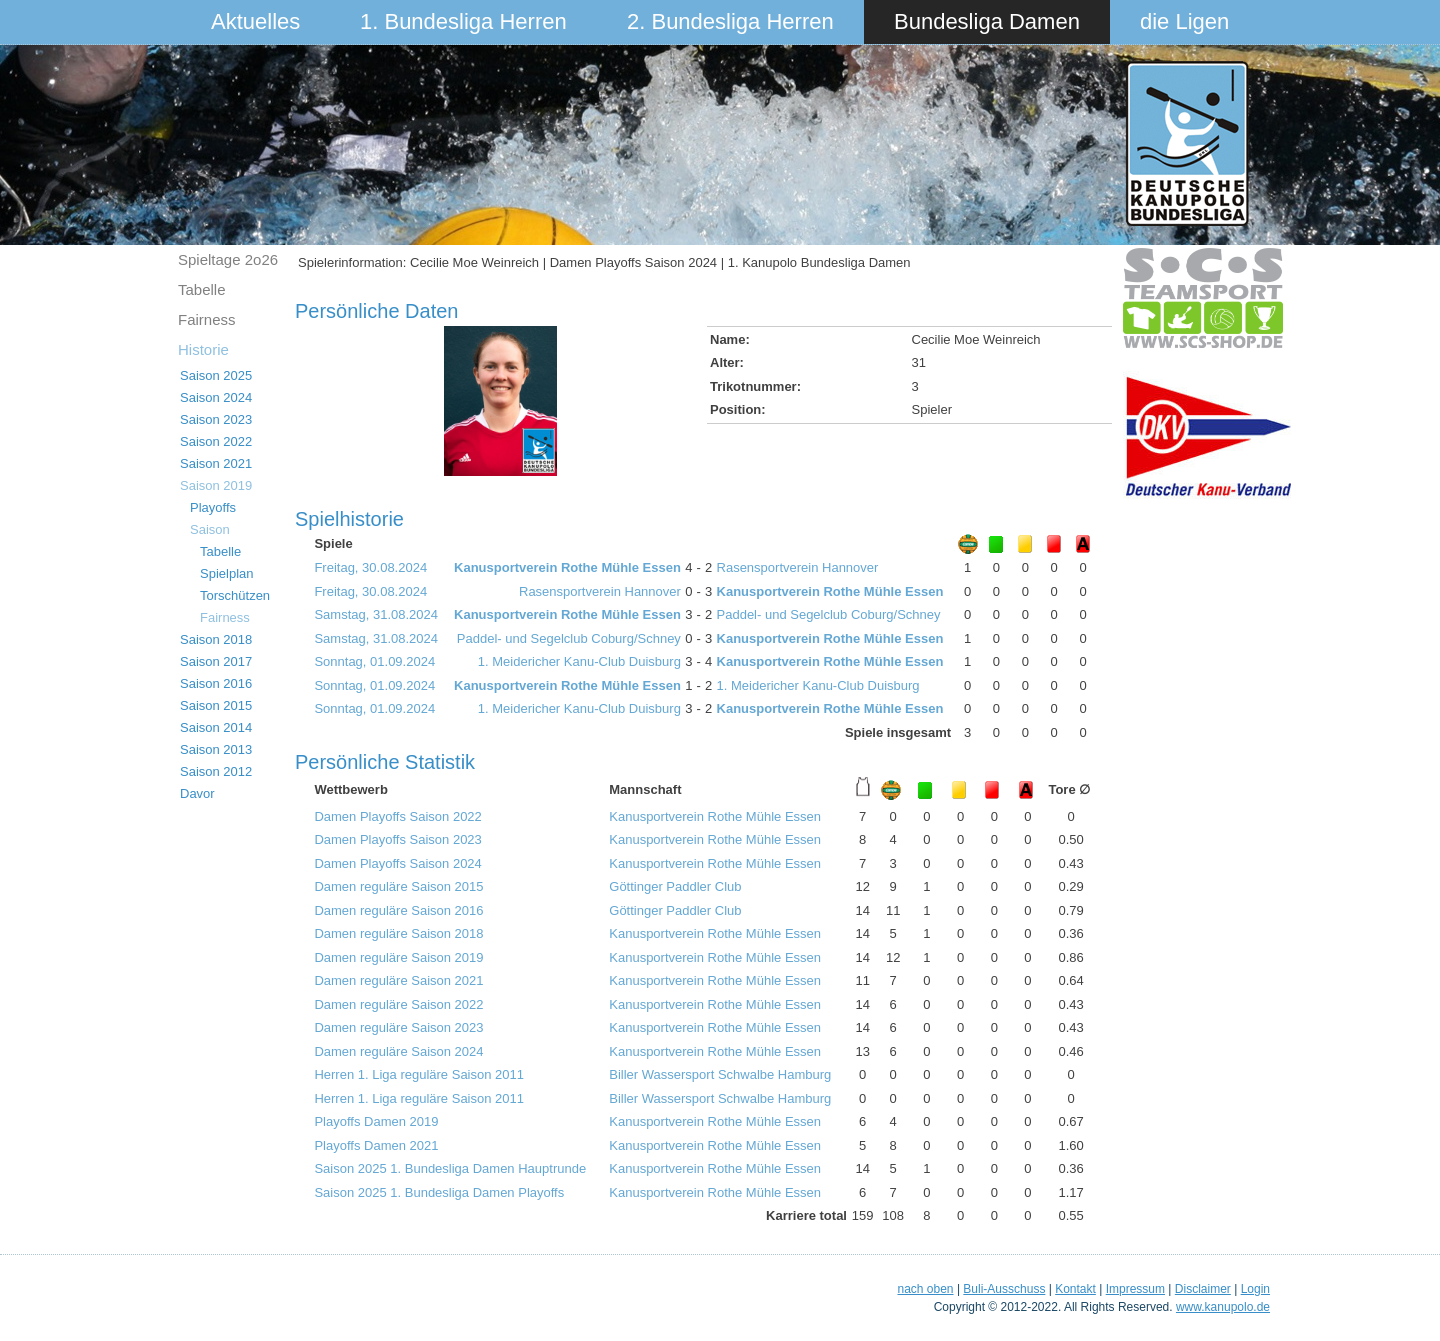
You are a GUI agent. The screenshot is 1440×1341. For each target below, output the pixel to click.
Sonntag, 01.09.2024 (374, 661)
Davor (197, 793)
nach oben (925, 1289)
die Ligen (1184, 21)
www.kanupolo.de (1223, 1307)
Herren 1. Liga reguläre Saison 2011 (419, 1074)
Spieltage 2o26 (228, 259)
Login (1255, 1289)
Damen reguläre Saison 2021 (398, 980)
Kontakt (1075, 1289)
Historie (203, 349)
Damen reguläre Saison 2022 (398, 1004)
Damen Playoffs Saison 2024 (397, 863)
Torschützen (235, 595)
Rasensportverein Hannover (798, 567)
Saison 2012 (216, 771)
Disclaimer (1203, 1289)
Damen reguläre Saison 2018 (398, 933)
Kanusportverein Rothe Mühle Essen (567, 567)
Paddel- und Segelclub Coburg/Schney (829, 614)
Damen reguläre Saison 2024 (398, 1051)
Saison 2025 (216, 375)
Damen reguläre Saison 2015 (398, 886)
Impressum (1135, 1289)
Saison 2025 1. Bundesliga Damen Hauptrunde (450, 1168)
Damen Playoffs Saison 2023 (397, 839)
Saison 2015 (216, 705)
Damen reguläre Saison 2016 (398, 910)
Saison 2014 (216, 727)
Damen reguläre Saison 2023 (398, 1027)
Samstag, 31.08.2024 (376, 614)
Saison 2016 (216, 683)
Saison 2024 (216, 397)
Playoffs (213, 507)
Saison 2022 (216, 441)
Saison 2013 (216, 749)
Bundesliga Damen (987, 21)
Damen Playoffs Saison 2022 (397, 816)
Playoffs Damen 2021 (376, 1145)
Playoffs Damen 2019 (376, 1121)
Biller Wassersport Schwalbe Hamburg (720, 1074)
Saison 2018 (216, 639)
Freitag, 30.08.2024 (370, 567)
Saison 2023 (216, 419)
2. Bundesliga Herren (730, 21)
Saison (210, 529)
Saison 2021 (216, 463)
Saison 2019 (216, 485)
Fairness (207, 319)
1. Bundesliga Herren (463, 21)
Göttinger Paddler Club (675, 886)
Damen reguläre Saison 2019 (398, 957)
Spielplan (227, 573)
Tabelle (202, 289)
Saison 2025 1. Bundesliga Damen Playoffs (439, 1192)
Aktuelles (255, 21)
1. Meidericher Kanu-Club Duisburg (579, 661)
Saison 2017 (216, 661)
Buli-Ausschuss (1004, 1289)
